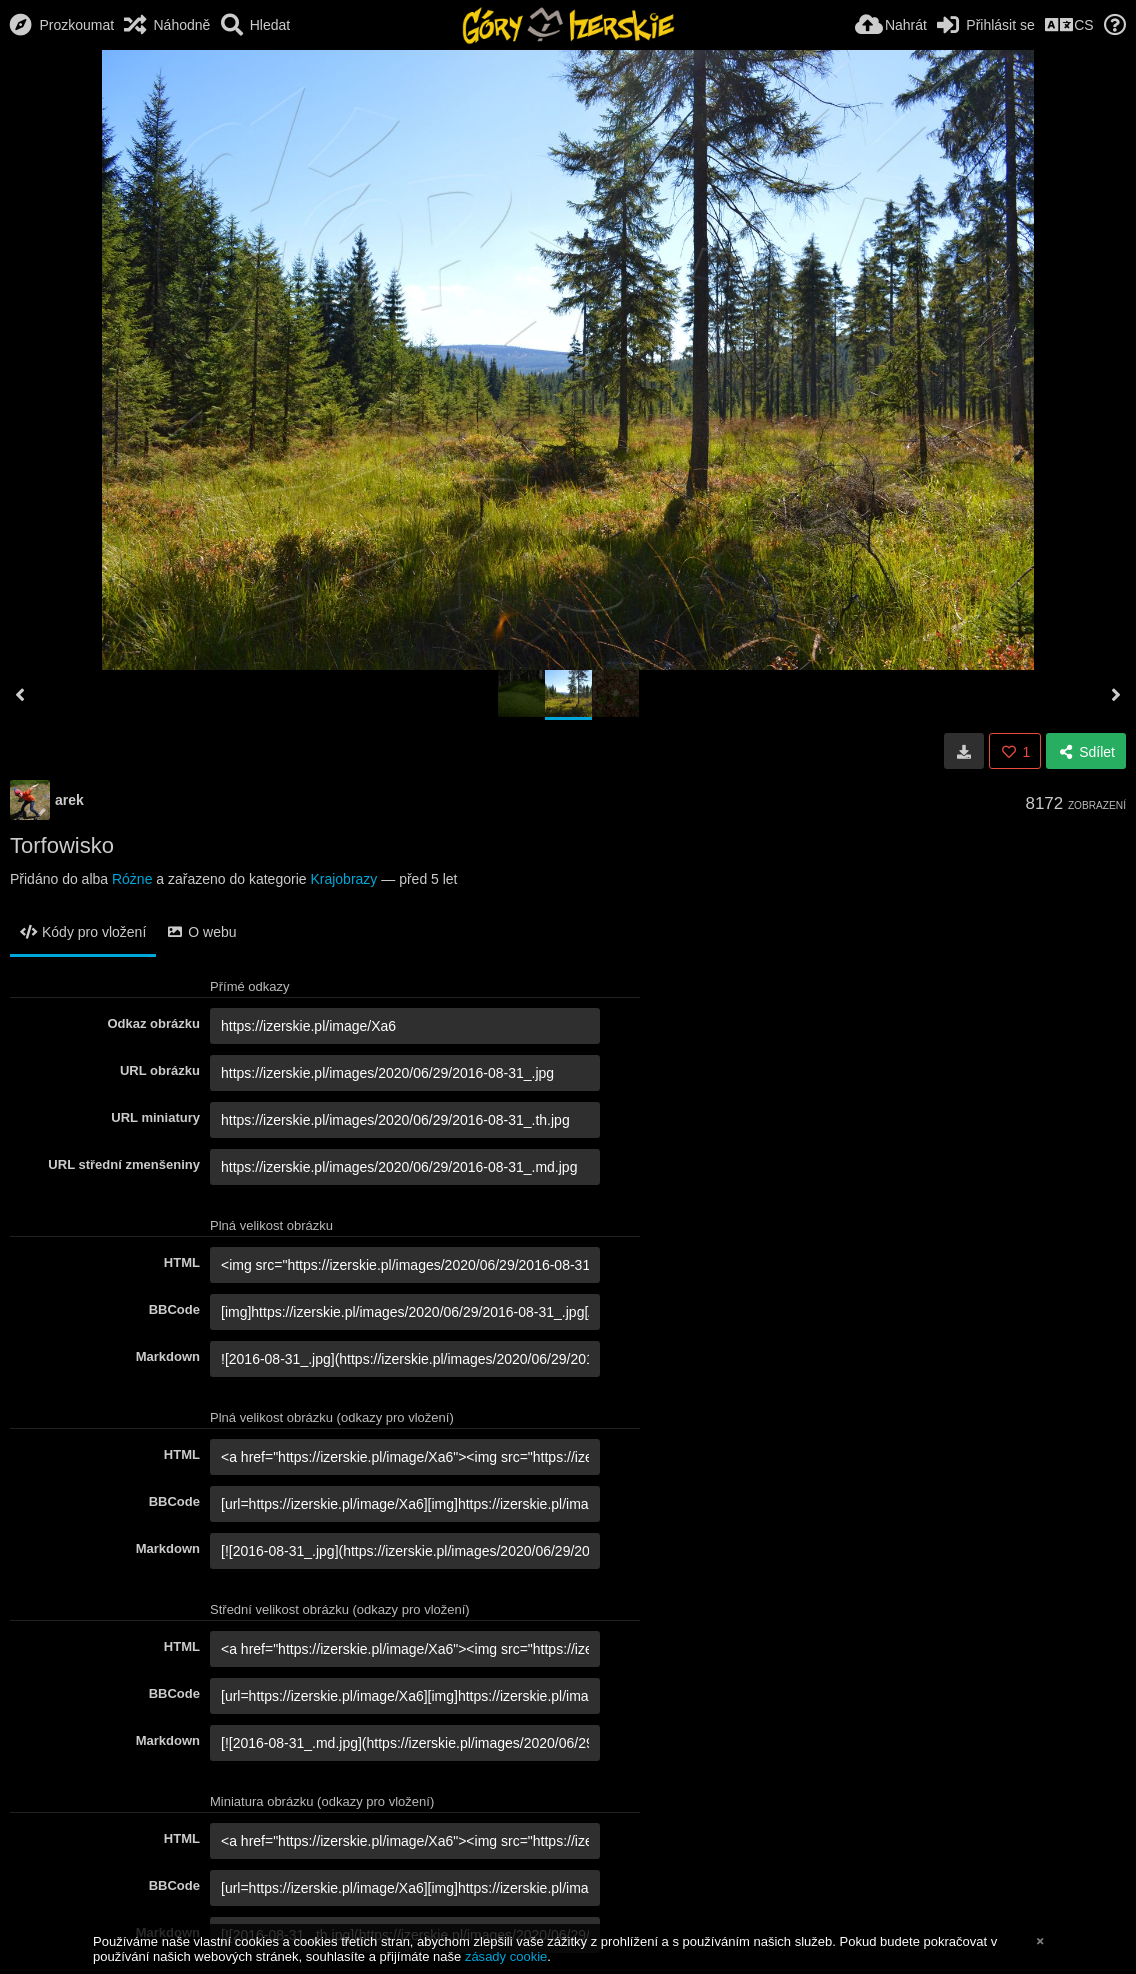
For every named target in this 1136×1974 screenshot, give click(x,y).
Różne (132, 879)
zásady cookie (506, 1956)
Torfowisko (62, 845)
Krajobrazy (343, 879)
